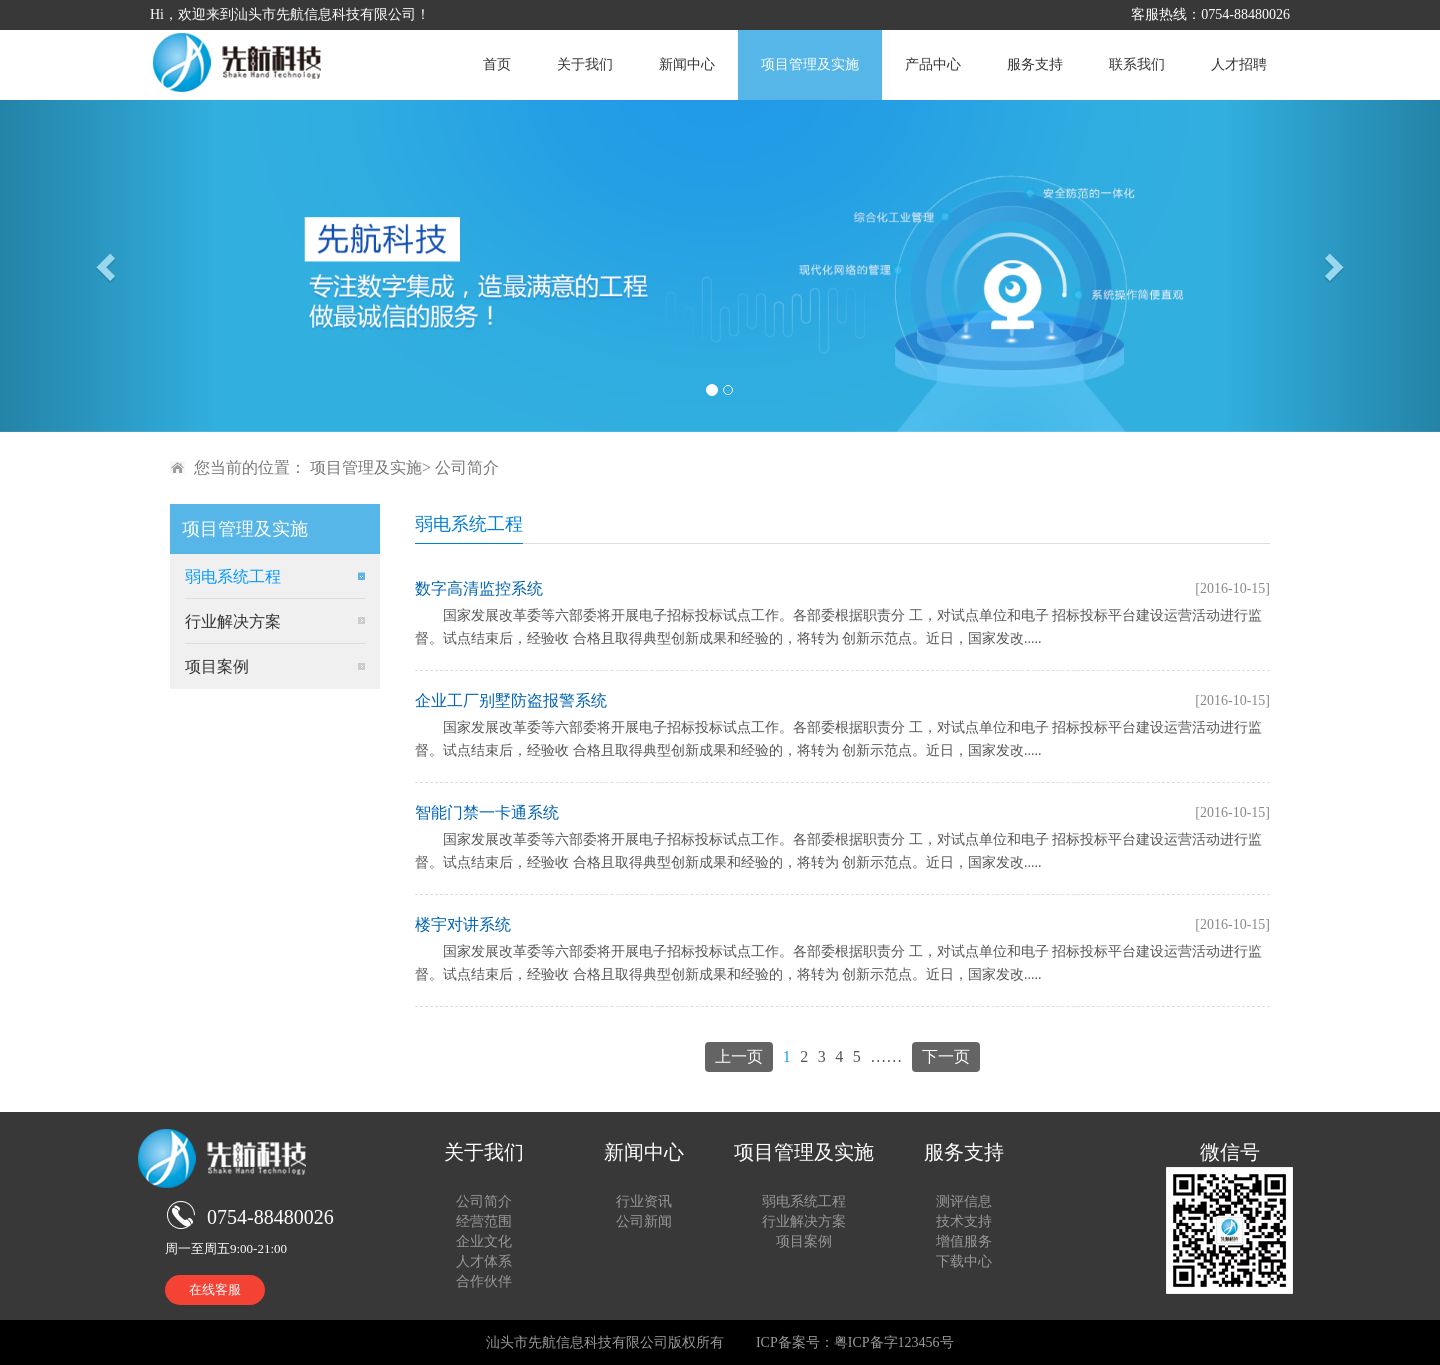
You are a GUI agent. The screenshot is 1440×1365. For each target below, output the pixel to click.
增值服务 (964, 1241)
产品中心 (933, 64)
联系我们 (1137, 64)
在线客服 (215, 1289)
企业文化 (484, 1241)
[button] (108, 266)
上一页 (739, 1056)
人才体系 (484, 1261)
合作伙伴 (484, 1281)
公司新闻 (644, 1221)
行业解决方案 (233, 621)
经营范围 (484, 1221)
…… (886, 1056)
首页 (497, 64)
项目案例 (217, 666)
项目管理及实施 (810, 64)
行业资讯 (644, 1201)
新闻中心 (687, 64)
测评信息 (964, 1201)
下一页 (946, 1056)
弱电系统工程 (233, 576)
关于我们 (585, 64)
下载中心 (964, 1261)
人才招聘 (1239, 64)
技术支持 (964, 1221)
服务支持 (1035, 64)
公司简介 (467, 467)
